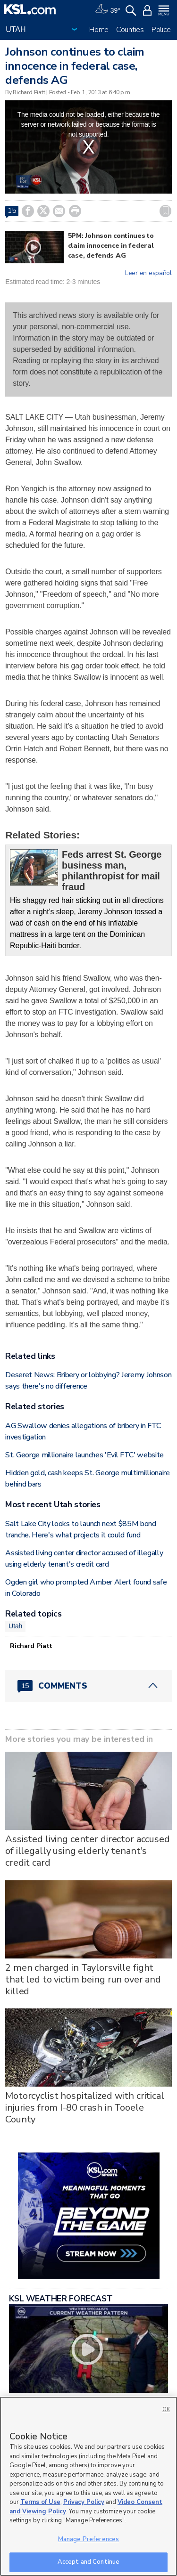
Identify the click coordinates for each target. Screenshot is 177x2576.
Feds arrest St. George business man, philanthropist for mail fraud (111, 870)
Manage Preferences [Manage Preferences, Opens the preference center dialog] (88, 2539)
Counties (130, 29)
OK (166, 2409)
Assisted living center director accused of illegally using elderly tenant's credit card (87, 1851)
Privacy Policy (83, 2502)
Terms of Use (40, 2502)
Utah (15, 1626)
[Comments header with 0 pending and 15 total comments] (88, 1686)
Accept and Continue (88, 2562)
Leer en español (148, 273)
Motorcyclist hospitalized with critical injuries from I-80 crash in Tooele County (84, 2107)
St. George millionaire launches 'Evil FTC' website (84, 1455)
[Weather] (107, 9)
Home (99, 29)
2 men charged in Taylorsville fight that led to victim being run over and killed (83, 1979)
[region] (88, 2486)
